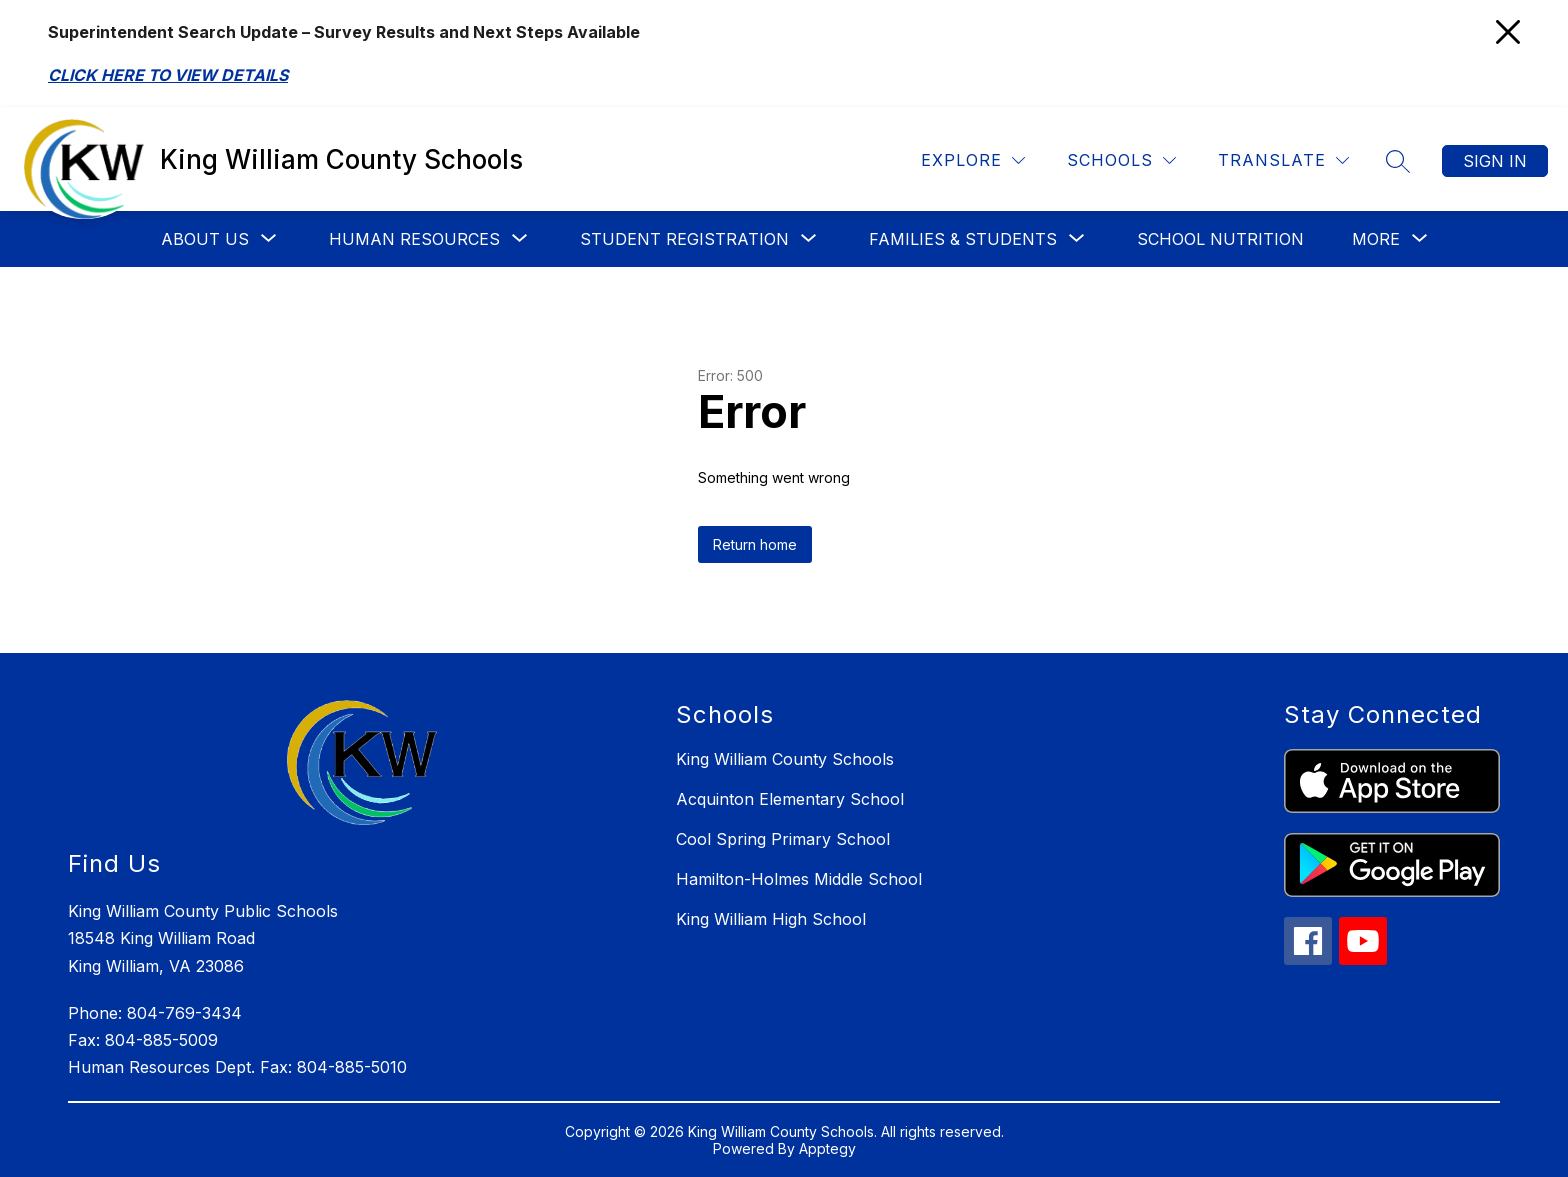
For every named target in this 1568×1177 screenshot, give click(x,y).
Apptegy (827, 1148)
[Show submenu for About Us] (205, 239)
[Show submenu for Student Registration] (684, 239)
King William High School (771, 919)
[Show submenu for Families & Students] (963, 239)
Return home (755, 544)
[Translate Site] (1283, 160)
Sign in (1495, 161)
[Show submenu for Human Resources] (414, 239)
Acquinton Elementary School (790, 799)
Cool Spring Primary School (783, 839)
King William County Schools (785, 759)
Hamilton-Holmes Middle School (799, 879)
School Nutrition (1220, 239)
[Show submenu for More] (1376, 239)
